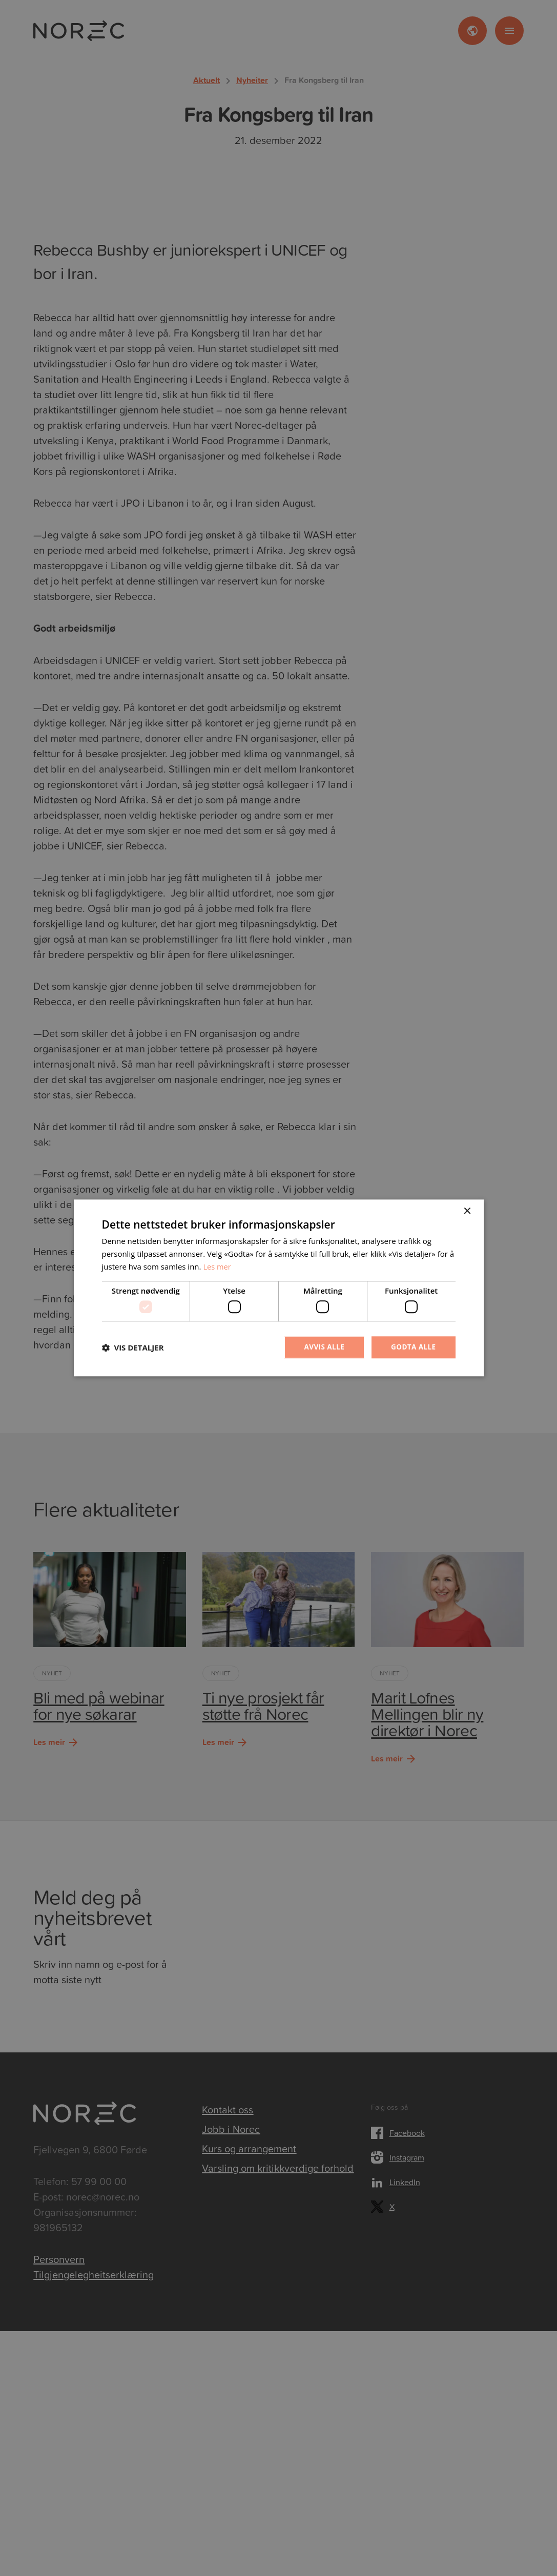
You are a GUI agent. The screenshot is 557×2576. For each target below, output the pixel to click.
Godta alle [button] (412, 1347)
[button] (133, 1347)
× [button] (467, 1211)
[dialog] (278, 1288)
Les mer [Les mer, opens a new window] (217, 1266)
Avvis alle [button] (322, 1347)
